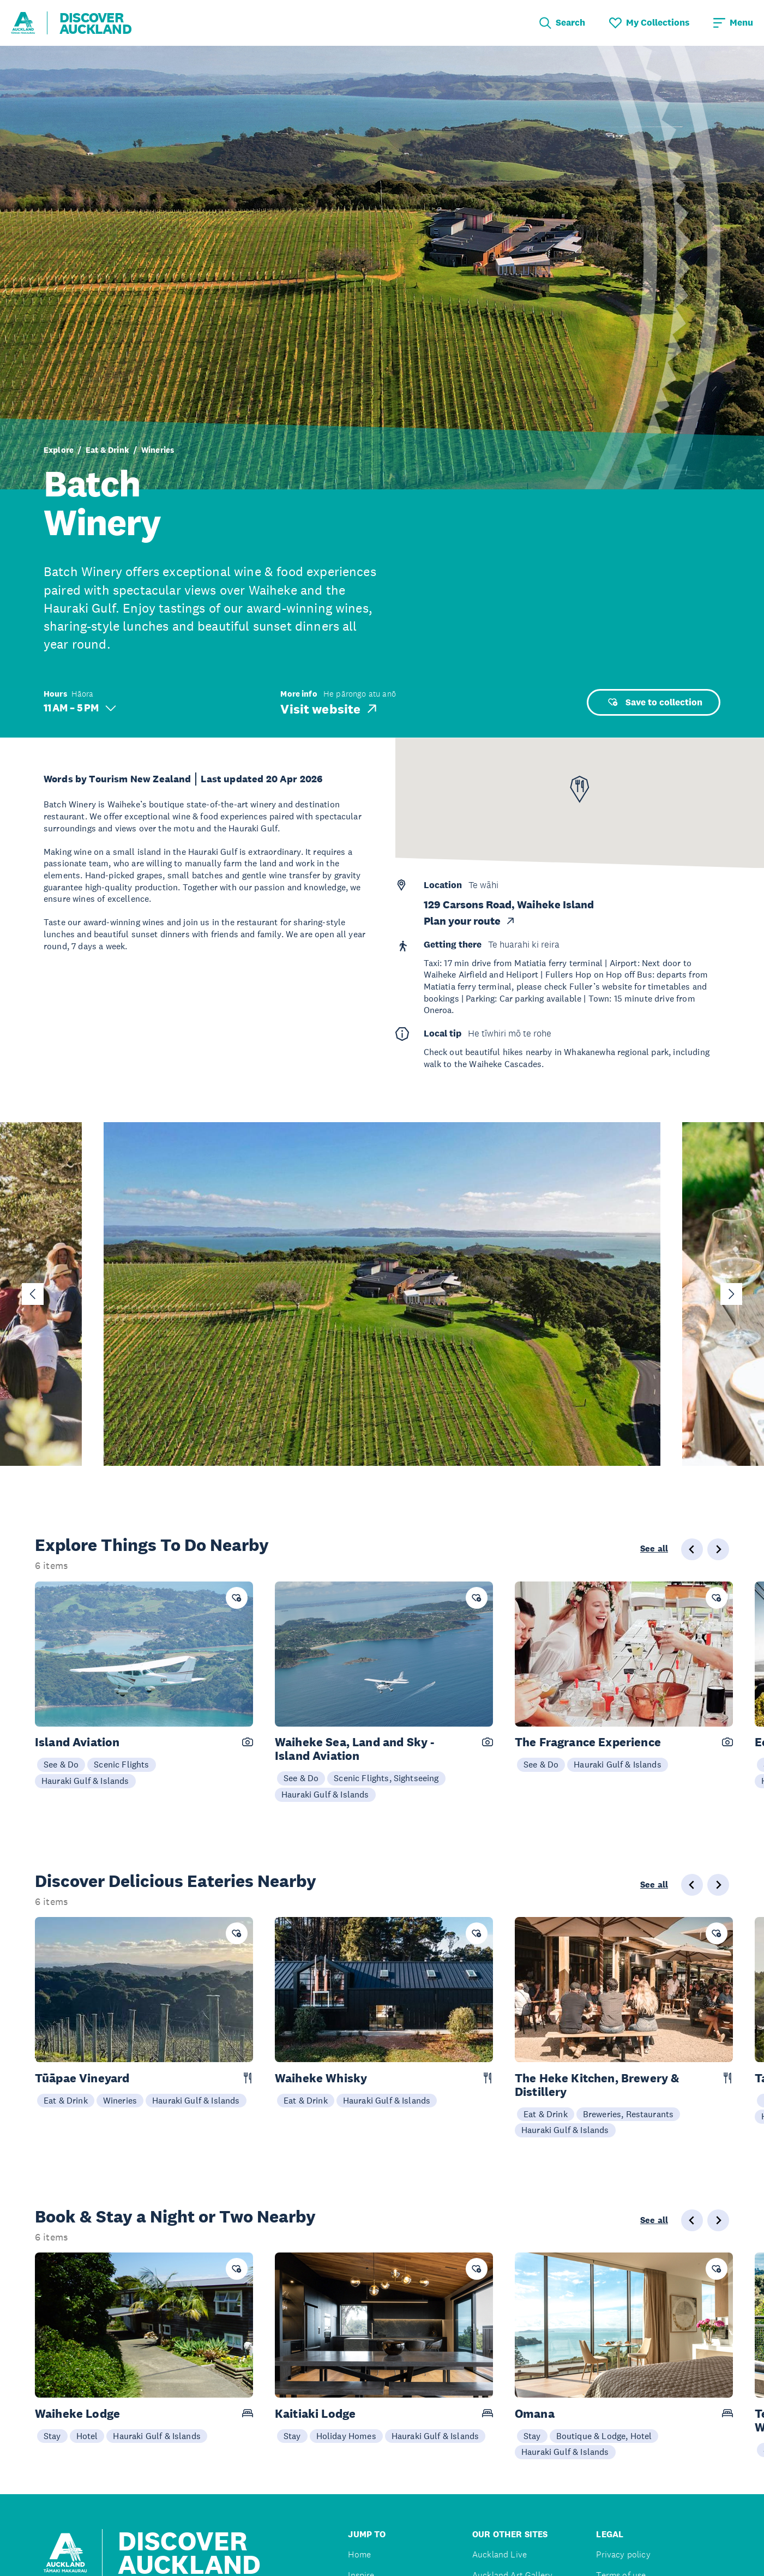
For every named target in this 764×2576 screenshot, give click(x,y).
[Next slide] (731, 1294)
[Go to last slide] (33, 1294)
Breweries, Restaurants (628, 2113)
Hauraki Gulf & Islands (85, 1780)
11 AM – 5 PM (80, 708)
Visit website (329, 709)
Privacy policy (623, 2554)
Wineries (157, 450)
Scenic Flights (121, 1764)
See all (654, 1548)
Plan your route (470, 921)
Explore (59, 450)
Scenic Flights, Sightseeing (386, 1777)
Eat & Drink (107, 450)
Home (359, 2554)
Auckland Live (499, 2554)
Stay (52, 2435)
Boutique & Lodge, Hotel (604, 2435)
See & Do (61, 1764)
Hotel (87, 2435)
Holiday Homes (346, 2435)
